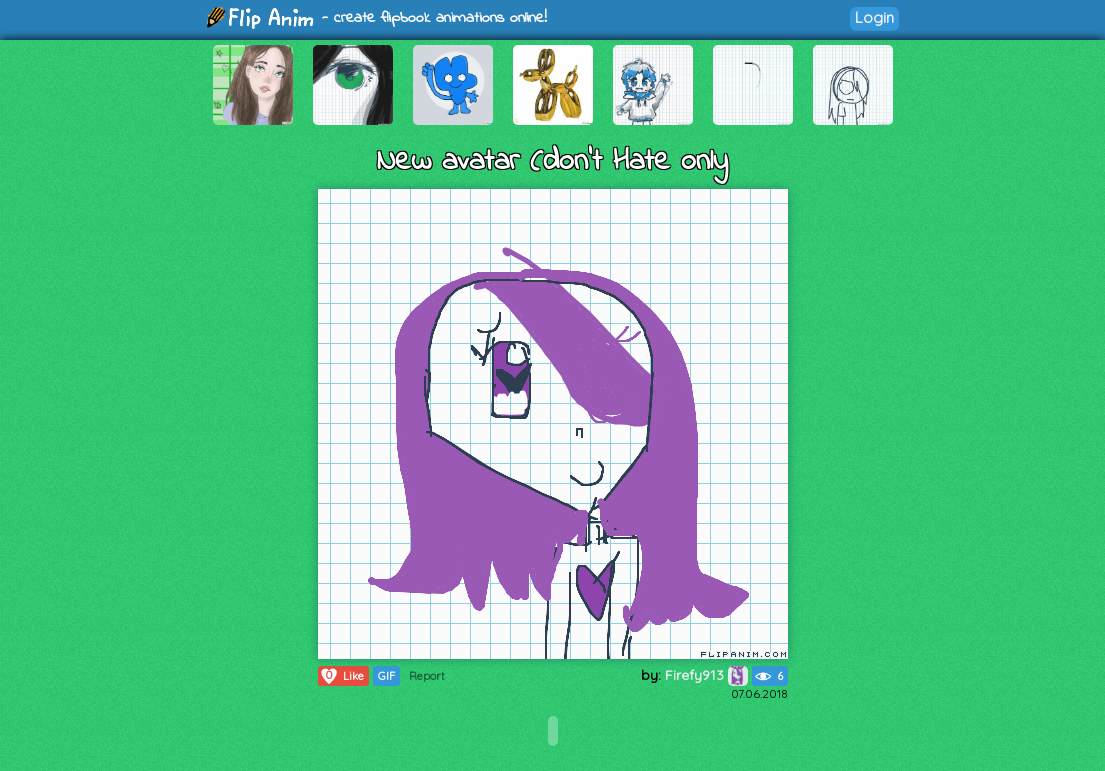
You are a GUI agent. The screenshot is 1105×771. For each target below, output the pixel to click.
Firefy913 (706, 675)
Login (874, 17)
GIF (386, 676)
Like (341, 676)
